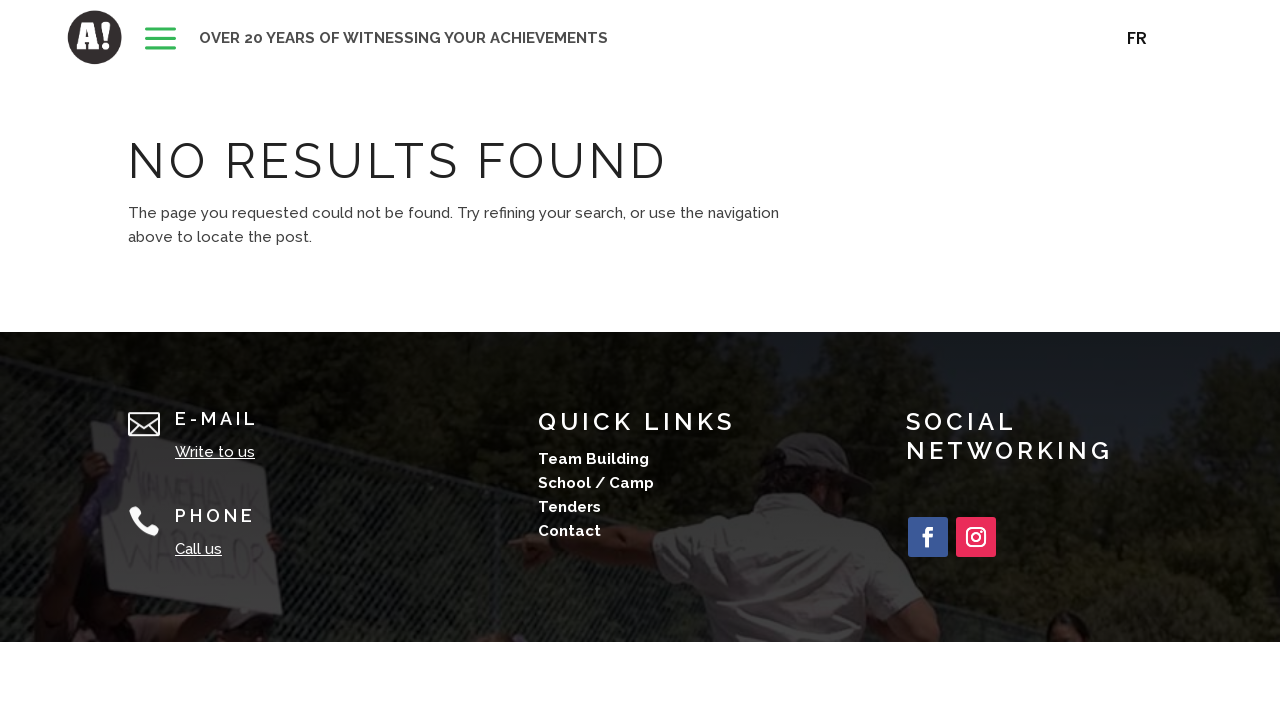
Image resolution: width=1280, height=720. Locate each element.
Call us (198, 549)
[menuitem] (160, 40)
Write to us (215, 452)
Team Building (593, 459)
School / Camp (596, 483)
